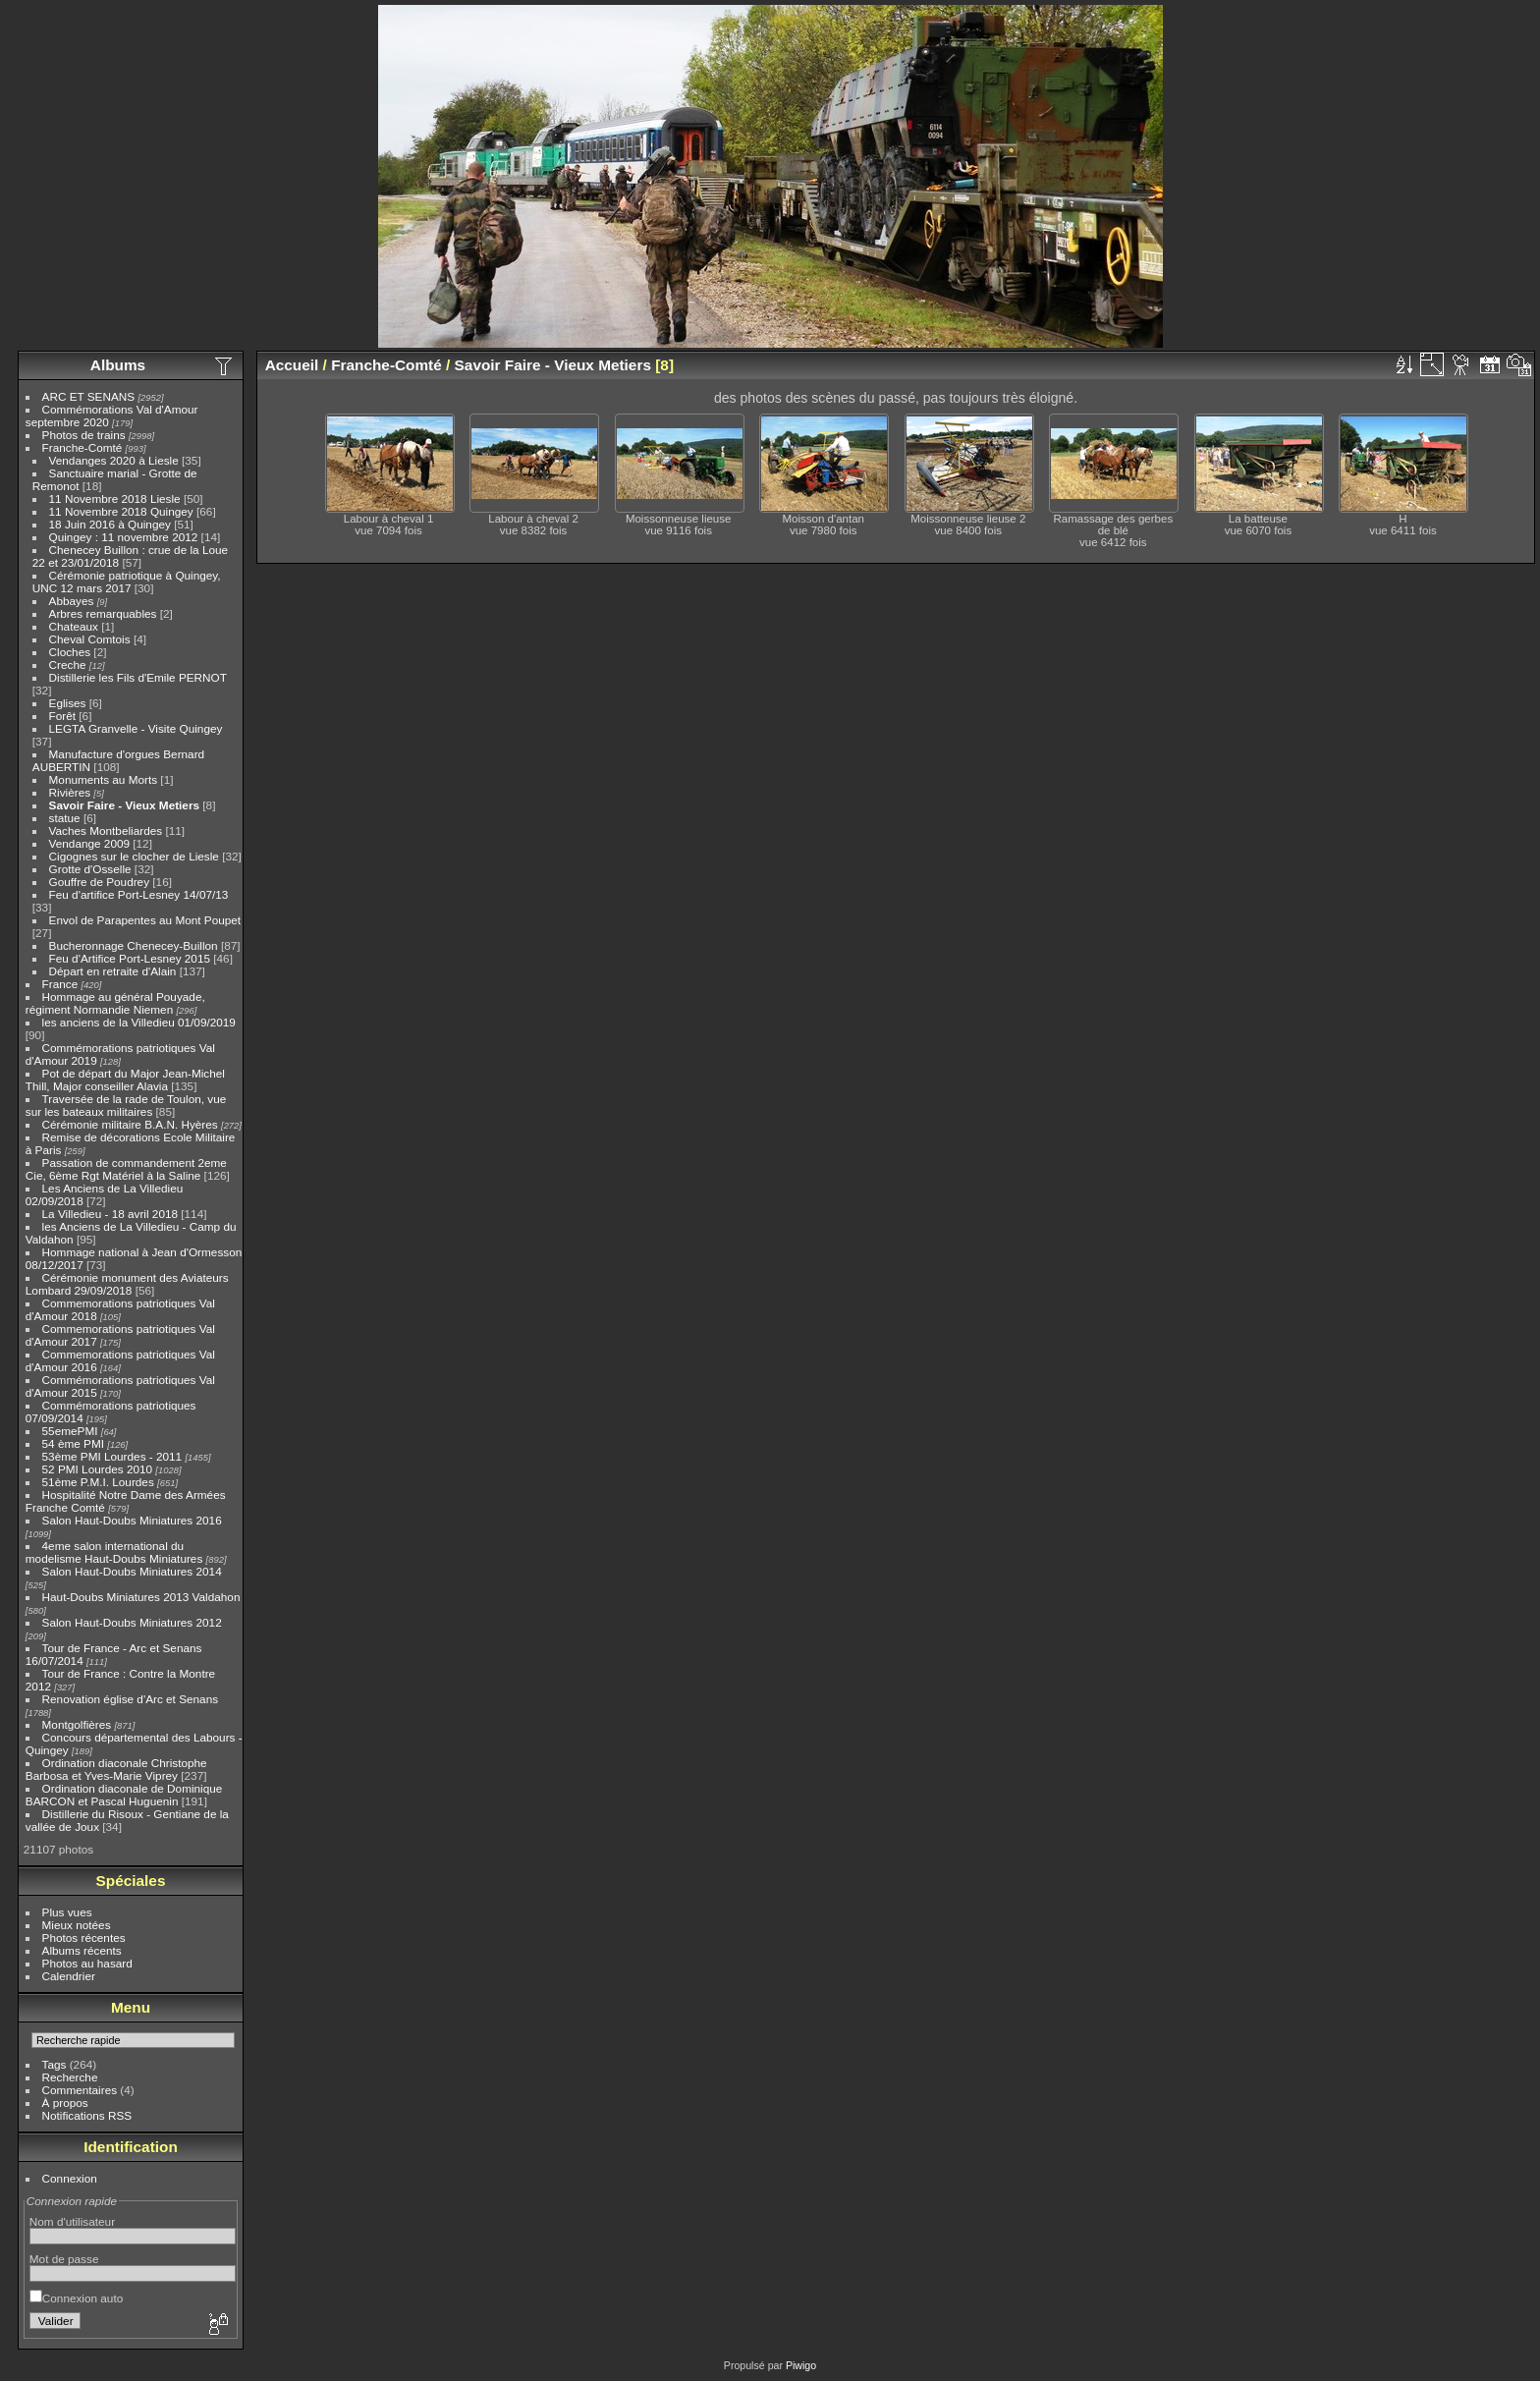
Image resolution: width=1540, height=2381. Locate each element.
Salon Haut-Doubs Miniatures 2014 (132, 1571)
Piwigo (801, 2365)
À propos (65, 2102)
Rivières (70, 792)
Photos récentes (84, 1937)
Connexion (69, 2178)
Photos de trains (84, 434)
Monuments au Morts (103, 779)
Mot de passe (64, 2258)
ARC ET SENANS (89, 396)
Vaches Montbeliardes (106, 830)
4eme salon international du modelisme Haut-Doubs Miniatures (114, 1552)
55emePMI (70, 1430)
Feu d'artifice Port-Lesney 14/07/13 (139, 894)
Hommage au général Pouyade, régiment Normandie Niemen (115, 1003)
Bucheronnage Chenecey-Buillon (133, 945)
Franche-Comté (82, 447)
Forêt (62, 715)
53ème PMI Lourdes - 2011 (112, 1456)
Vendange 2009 (89, 843)
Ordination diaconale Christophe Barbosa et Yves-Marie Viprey (116, 1769)
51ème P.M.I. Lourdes (98, 1481)
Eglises (67, 702)
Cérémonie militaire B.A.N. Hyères (130, 1124)
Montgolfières (77, 1724)
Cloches (70, 651)
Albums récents (82, 1950)
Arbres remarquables (103, 613)
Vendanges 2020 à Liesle (114, 460)
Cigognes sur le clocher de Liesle (134, 856)
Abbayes (71, 600)
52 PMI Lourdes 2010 (97, 1469)
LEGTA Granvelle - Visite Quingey (136, 728)
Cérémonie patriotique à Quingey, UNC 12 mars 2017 (126, 581)
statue (65, 817)
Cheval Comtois (90, 639)
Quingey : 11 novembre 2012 (123, 536)
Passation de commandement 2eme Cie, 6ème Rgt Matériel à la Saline (126, 1169)
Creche (67, 664)
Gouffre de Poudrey (99, 881)
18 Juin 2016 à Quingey (110, 524)
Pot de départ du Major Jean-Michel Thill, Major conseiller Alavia (125, 1079)
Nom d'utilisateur (72, 2221)
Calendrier (68, 1975)
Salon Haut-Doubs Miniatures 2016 (132, 1520)
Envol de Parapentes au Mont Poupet (145, 920)
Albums (117, 365)
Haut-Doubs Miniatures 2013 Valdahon (141, 1596)
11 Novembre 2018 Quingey (121, 511)
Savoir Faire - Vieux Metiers (124, 805)
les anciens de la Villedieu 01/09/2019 (139, 1022)
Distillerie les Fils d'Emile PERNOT (138, 677)
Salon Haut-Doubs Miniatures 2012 (132, 1622)
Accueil (292, 365)
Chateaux (73, 626)
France (60, 983)
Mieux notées (76, 1924)
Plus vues (67, 1912)
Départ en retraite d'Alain (113, 971)
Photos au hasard (87, 1963)
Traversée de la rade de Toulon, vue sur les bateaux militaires (126, 1105)
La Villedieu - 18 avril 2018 (110, 1213)
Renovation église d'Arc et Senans (130, 1698)
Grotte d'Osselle (90, 868)
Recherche (70, 2077)
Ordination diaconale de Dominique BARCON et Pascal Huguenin (124, 1794)
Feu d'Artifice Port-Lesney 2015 (129, 958)
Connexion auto (76, 2298)
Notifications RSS (87, 2115)
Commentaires (80, 2089)
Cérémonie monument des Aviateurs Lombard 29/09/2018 (127, 1284)
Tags (54, 2064)
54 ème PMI (73, 1443)
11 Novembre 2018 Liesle (115, 498)
